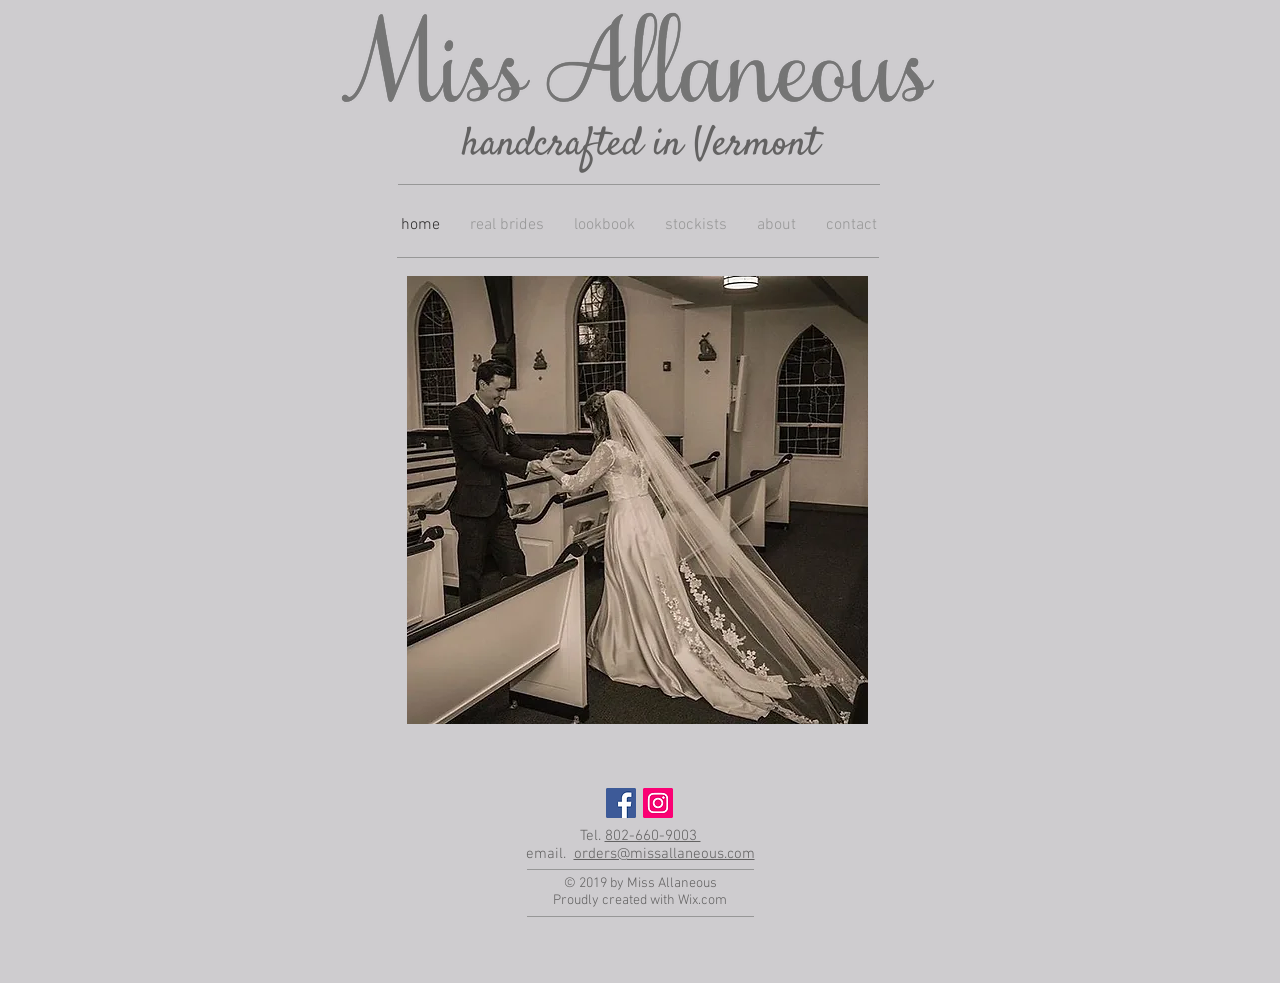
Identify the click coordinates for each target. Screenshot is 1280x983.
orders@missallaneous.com (664, 854)
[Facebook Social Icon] (621, 803)
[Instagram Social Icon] (658, 803)
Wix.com (702, 900)
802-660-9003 (653, 836)
